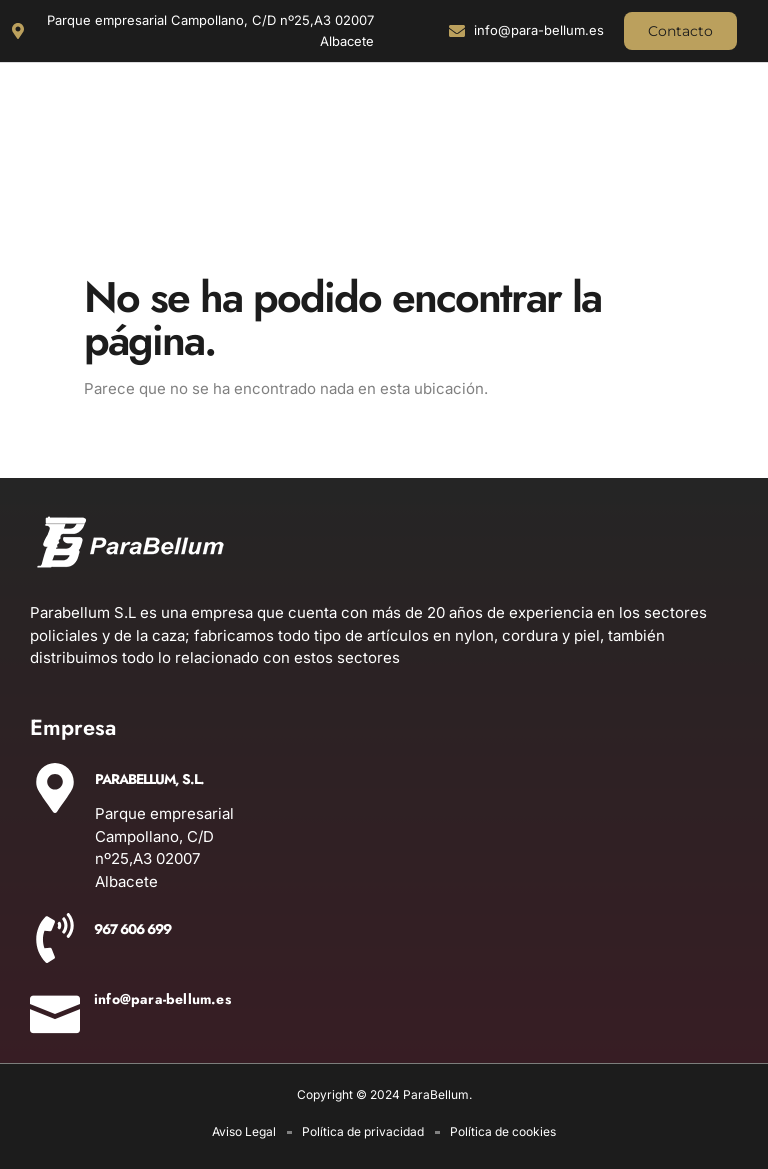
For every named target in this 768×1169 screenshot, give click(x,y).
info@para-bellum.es (162, 999)
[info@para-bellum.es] (55, 1008)
